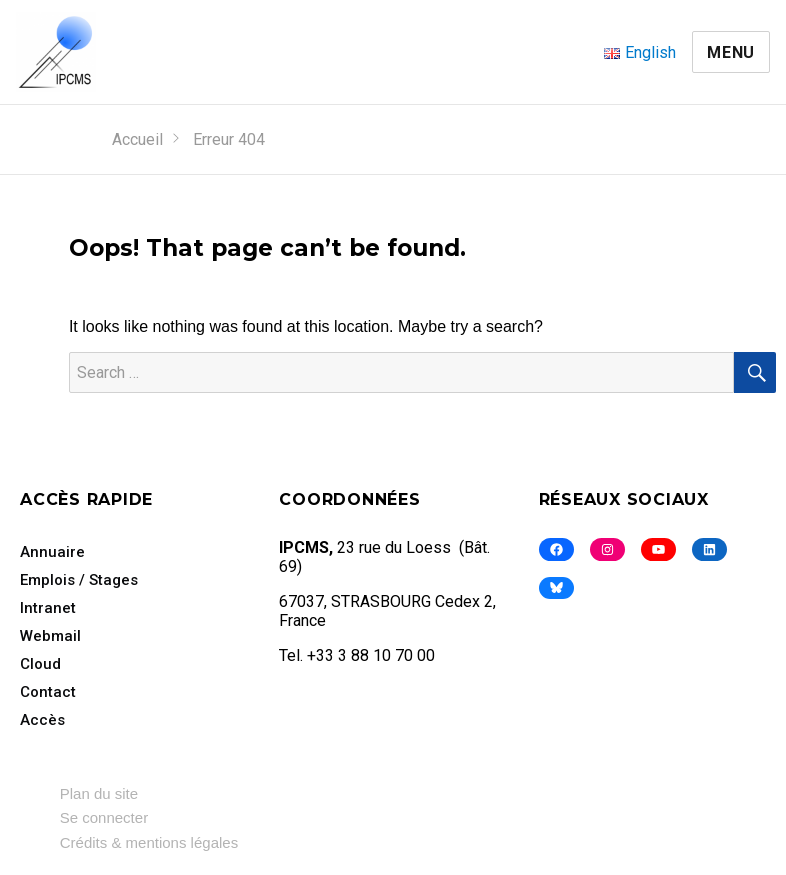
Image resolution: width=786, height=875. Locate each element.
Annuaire (52, 552)
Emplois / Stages (79, 580)
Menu (731, 52)
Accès (42, 720)
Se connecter (104, 817)
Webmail (50, 636)
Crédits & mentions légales (149, 842)
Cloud (40, 664)
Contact (48, 692)
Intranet (48, 608)
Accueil (137, 139)
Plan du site (99, 793)
